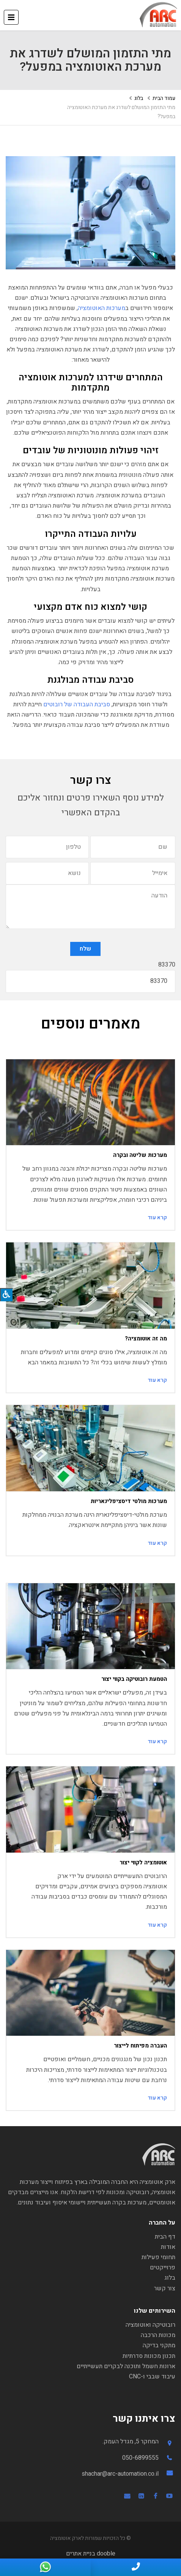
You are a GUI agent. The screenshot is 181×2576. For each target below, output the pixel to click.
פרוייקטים (162, 2267)
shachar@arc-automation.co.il (120, 2473)
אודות (168, 2247)
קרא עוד (157, 1218)
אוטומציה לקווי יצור (143, 1862)
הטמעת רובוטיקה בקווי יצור (134, 1679)
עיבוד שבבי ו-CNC (152, 2376)
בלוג (138, 98)
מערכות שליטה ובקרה (140, 1155)
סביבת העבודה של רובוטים (76, 704)
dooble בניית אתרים (90, 2553)
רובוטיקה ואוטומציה (150, 2324)
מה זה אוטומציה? (146, 1338)
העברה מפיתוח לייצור (140, 2045)
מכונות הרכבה (158, 2335)
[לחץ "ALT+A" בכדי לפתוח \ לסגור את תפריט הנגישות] (6, 1294)
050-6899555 (140, 2457)
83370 (166, 964)
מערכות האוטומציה (101, 308)
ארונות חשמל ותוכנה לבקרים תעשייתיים (126, 2366)
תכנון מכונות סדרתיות (149, 2356)
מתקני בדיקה (159, 2345)
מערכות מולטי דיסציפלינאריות (129, 1501)
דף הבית (165, 2236)
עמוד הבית (164, 98)
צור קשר (164, 2288)
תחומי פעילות (158, 2257)
